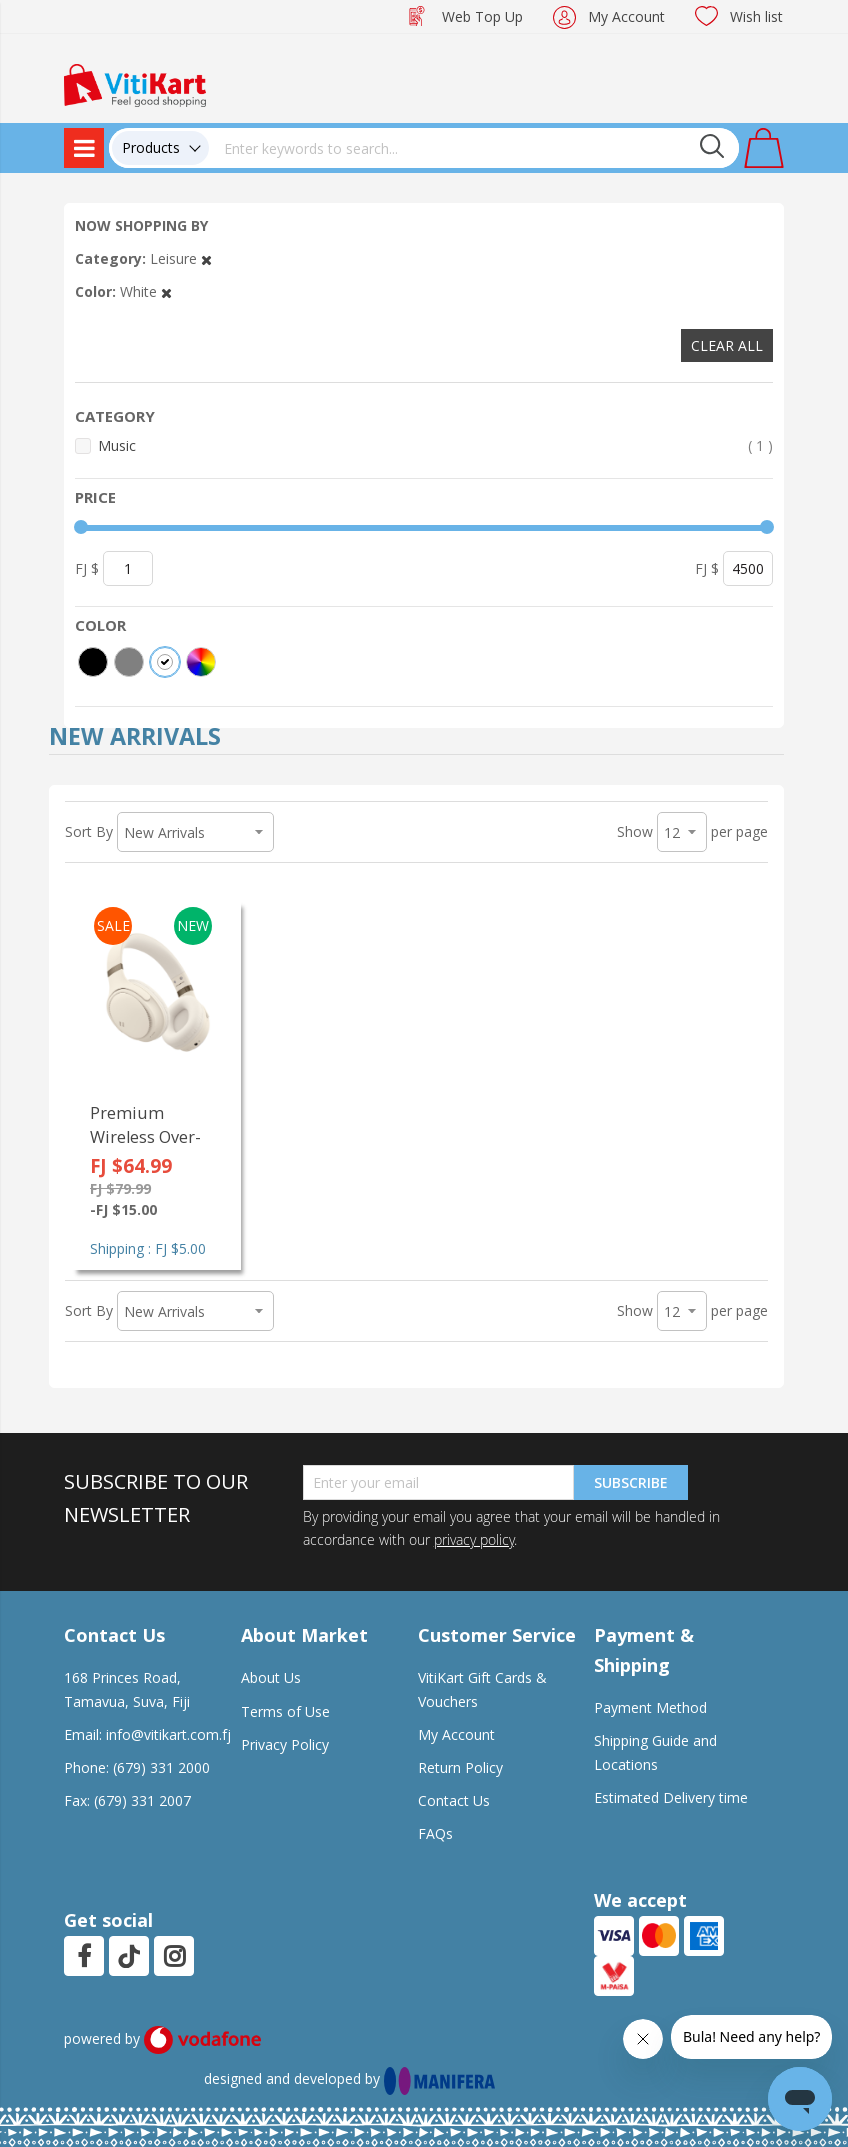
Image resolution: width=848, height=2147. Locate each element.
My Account (626, 16)
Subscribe (631, 1482)
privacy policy (474, 1539)
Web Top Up (482, 16)
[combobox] (474, 148)
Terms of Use (285, 1711)
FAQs (435, 1833)
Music (435, 445)
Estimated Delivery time (671, 1797)
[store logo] (135, 83)
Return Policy (460, 1767)
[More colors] (201, 662)
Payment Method (650, 1707)
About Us (271, 1677)
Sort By (89, 831)
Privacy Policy (285, 1744)
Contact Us (454, 1800)
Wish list (756, 16)
